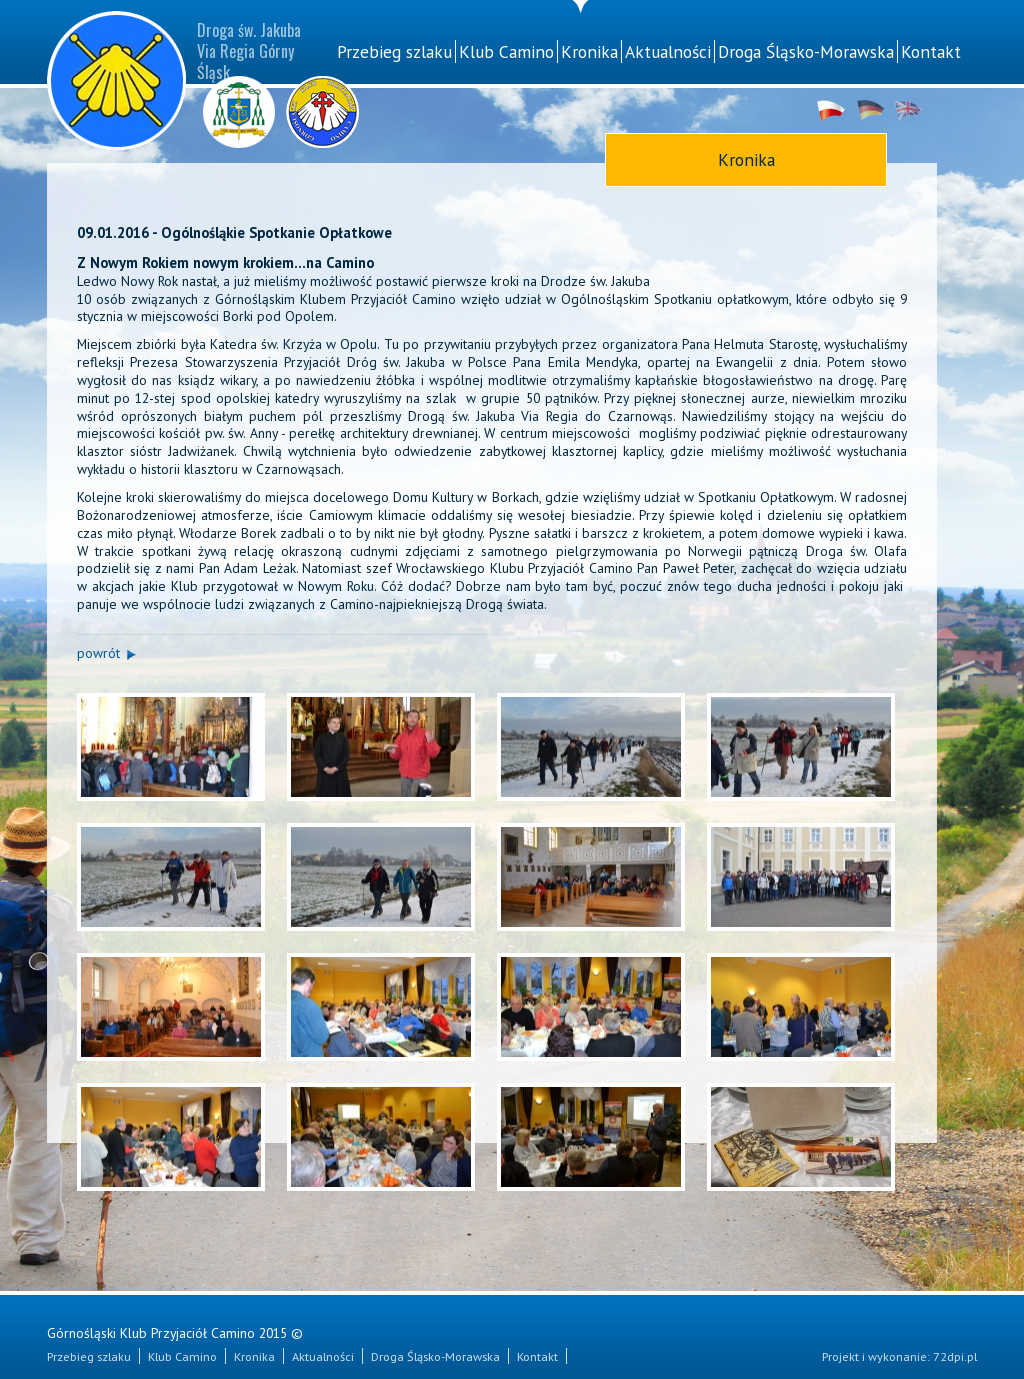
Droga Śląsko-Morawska (806, 51)
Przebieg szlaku (394, 51)
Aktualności (668, 51)
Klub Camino (506, 51)
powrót (98, 653)
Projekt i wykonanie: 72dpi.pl (899, 1356)
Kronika (589, 51)
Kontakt (931, 51)
